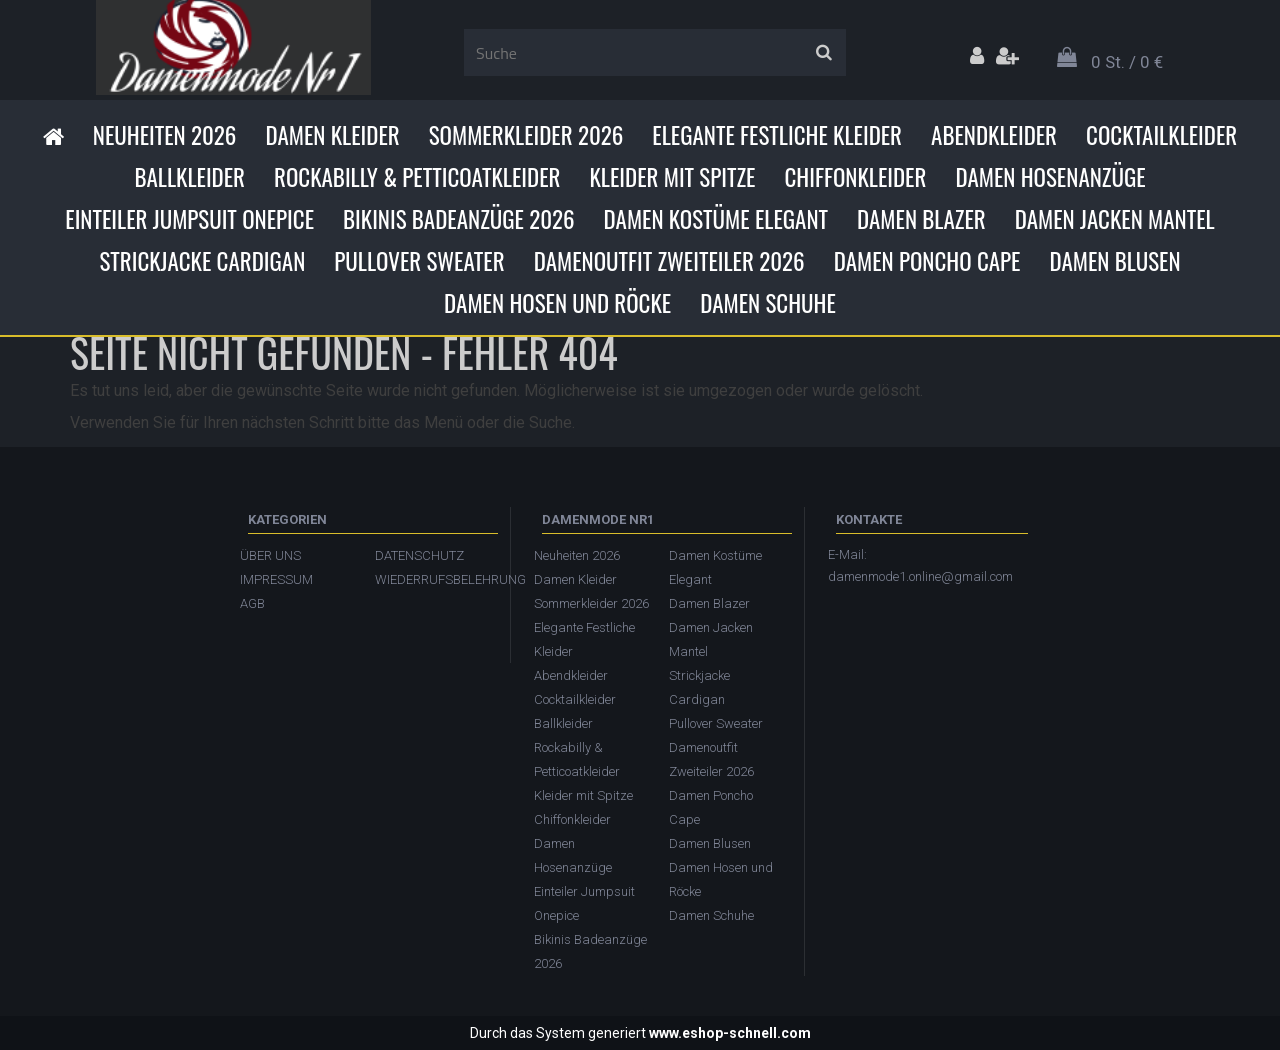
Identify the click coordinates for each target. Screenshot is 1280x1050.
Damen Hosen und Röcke (557, 303)
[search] (823, 53)
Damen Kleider (332, 135)
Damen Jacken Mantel (1115, 219)
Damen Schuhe (768, 303)
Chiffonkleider (855, 177)
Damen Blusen (1114, 261)
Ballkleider (189, 177)
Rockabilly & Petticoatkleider (417, 177)
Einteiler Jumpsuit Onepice (189, 219)
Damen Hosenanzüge (1050, 177)
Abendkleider (994, 135)
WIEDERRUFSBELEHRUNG (432, 579)
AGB (252, 603)
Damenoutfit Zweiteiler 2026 (669, 261)
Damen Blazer (921, 219)
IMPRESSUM (276, 579)
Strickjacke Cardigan (202, 261)
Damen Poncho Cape (927, 261)
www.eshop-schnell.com (730, 1033)
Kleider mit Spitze (672, 177)
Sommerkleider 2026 (526, 135)
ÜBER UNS (270, 555)
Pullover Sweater (419, 261)
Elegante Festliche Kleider (777, 135)
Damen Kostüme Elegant (716, 219)
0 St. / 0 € (1127, 62)
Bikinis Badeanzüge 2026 (459, 219)
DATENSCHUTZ (419, 555)
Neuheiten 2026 (165, 135)
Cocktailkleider (1161, 135)
